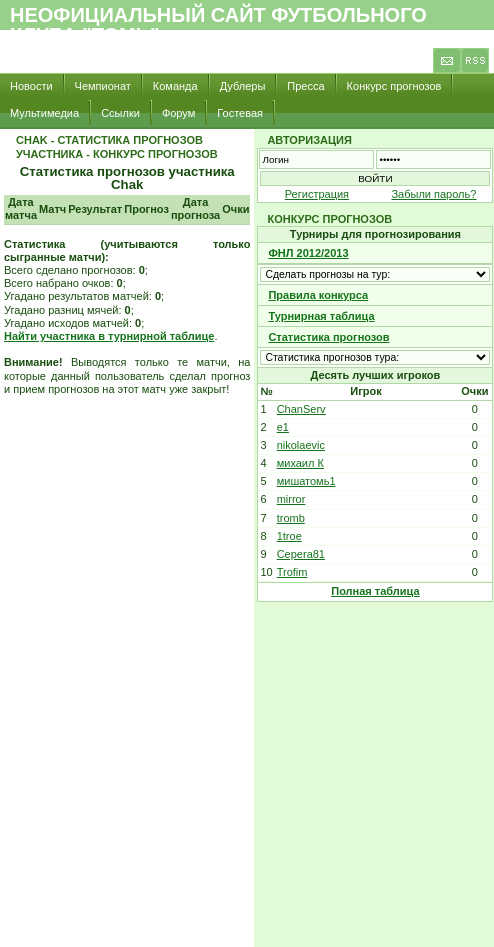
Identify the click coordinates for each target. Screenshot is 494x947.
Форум (178, 113)
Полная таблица (375, 591)
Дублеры (243, 86)
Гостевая (240, 113)
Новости (31, 86)
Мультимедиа (44, 113)
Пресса (305, 86)
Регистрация (317, 194)
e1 (283, 427)
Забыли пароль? (433, 194)
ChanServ (301, 409)
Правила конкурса (318, 295)
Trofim (292, 572)
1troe (289, 536)
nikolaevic (301, 445)
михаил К (300, 463)
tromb (291, 518)
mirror (291, 499)
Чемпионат (103, 86)
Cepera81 (301, 554)
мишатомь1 (306, 481)
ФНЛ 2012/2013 (308, 253)
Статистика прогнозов (328, 337)
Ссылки (120, 113)
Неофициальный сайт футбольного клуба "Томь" (218, 25)
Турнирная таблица (321, 316)
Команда (175, 86)
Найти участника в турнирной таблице (109, 336)
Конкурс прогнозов (394, 86)
